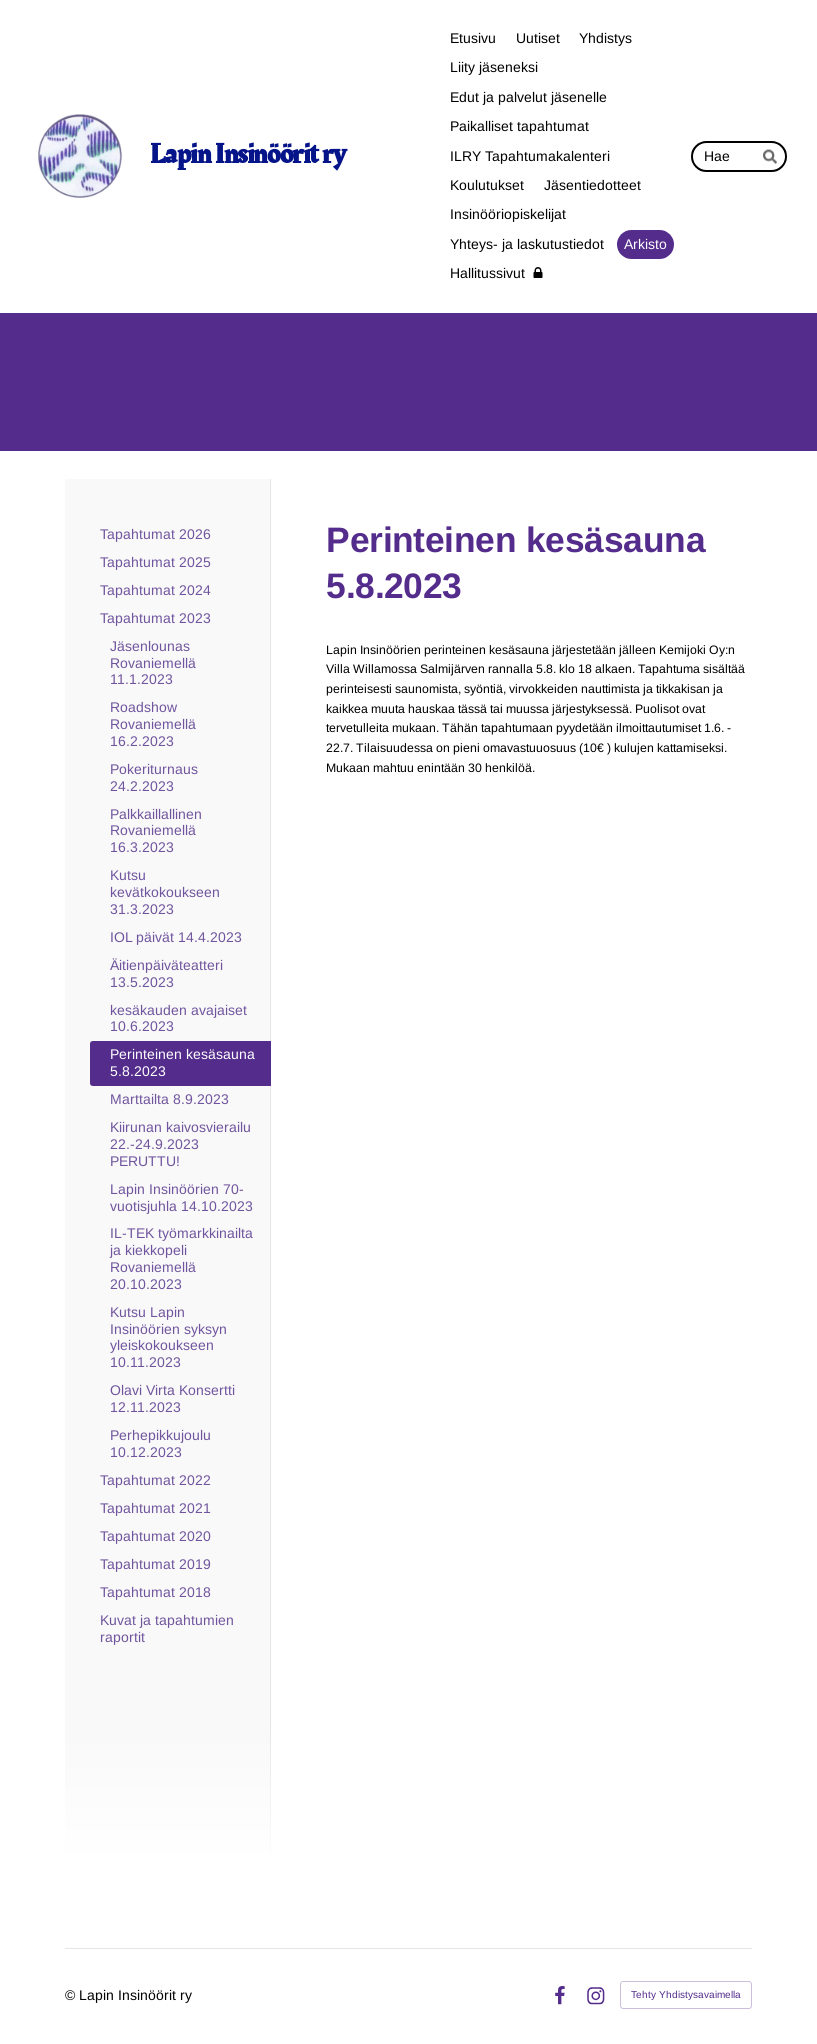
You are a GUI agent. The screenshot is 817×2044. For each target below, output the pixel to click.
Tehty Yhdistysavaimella (686, 1994)
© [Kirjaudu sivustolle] (72, 1995)
